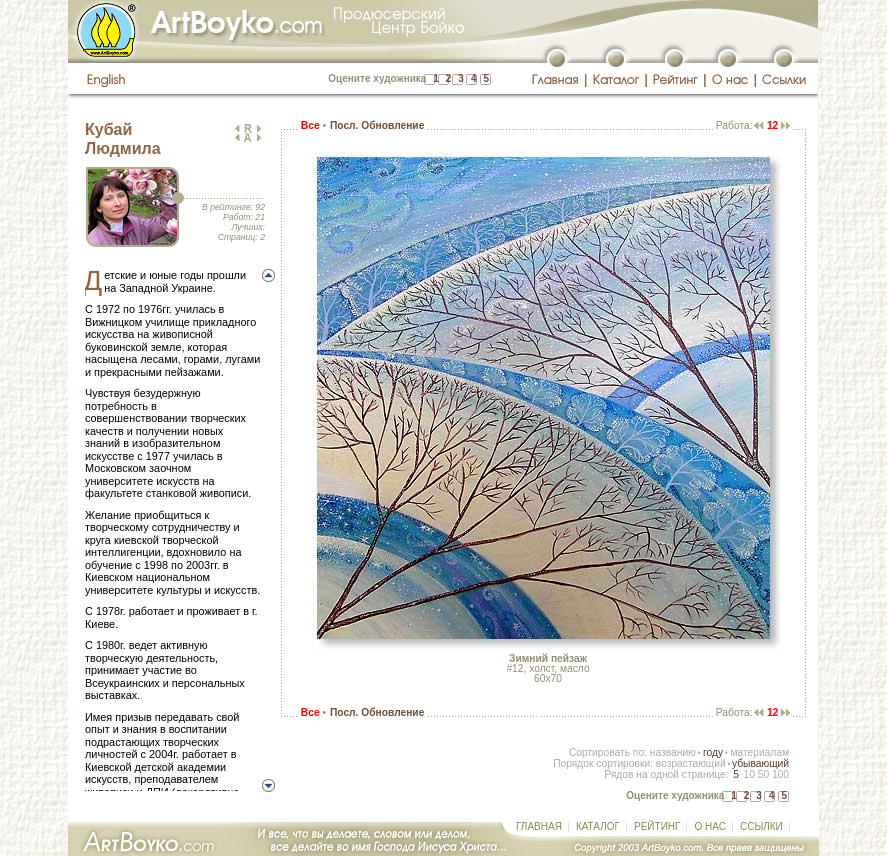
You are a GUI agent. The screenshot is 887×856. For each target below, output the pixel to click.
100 (780, 774)
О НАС (709, 826)
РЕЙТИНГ (657, 826)
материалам (759, 752)
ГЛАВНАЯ (539, 826)
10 (748, 774)
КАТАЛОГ (598, 826)
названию (673, 752)
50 (763, 774)
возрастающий (691, 763)
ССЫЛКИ (761, 826)
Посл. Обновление (377, 125)
